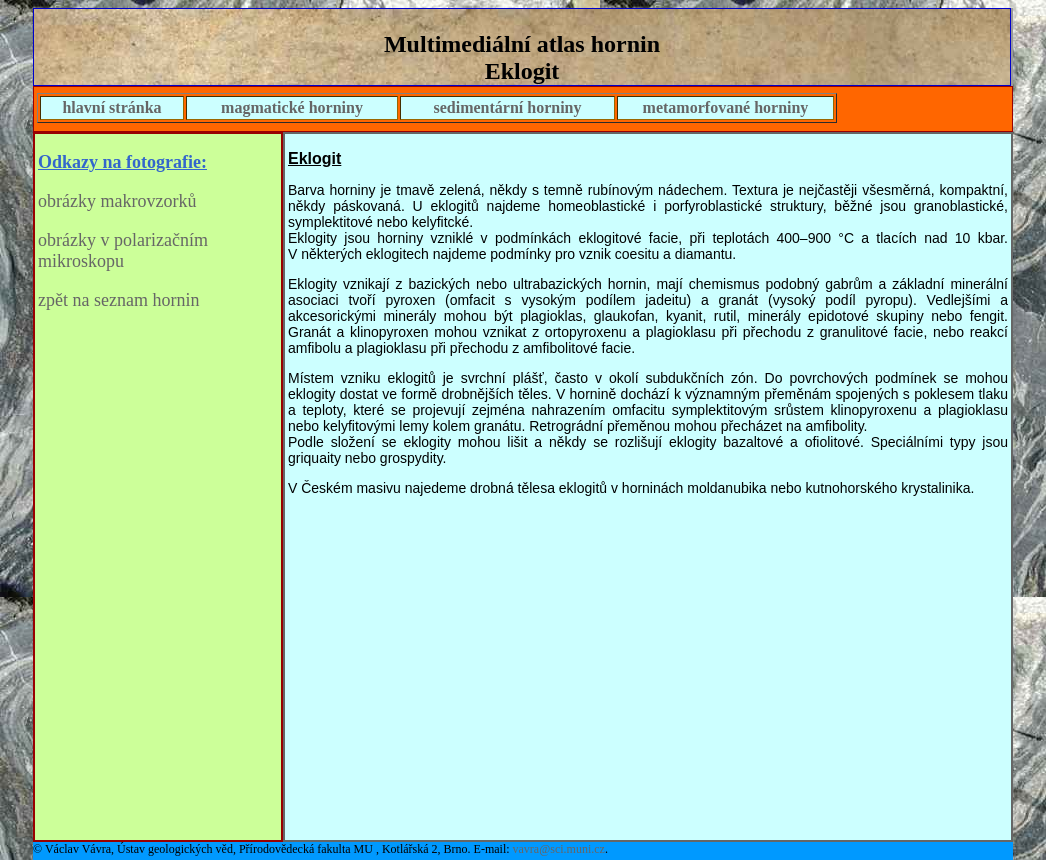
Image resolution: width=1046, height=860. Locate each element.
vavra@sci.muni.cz (559, 849)
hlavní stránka (111, 107)
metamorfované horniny (726, 107)
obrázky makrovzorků (117, 201)
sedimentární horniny (507, 107)
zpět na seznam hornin (118, 300)
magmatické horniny (292, 107)
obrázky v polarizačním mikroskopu (123, 250)
